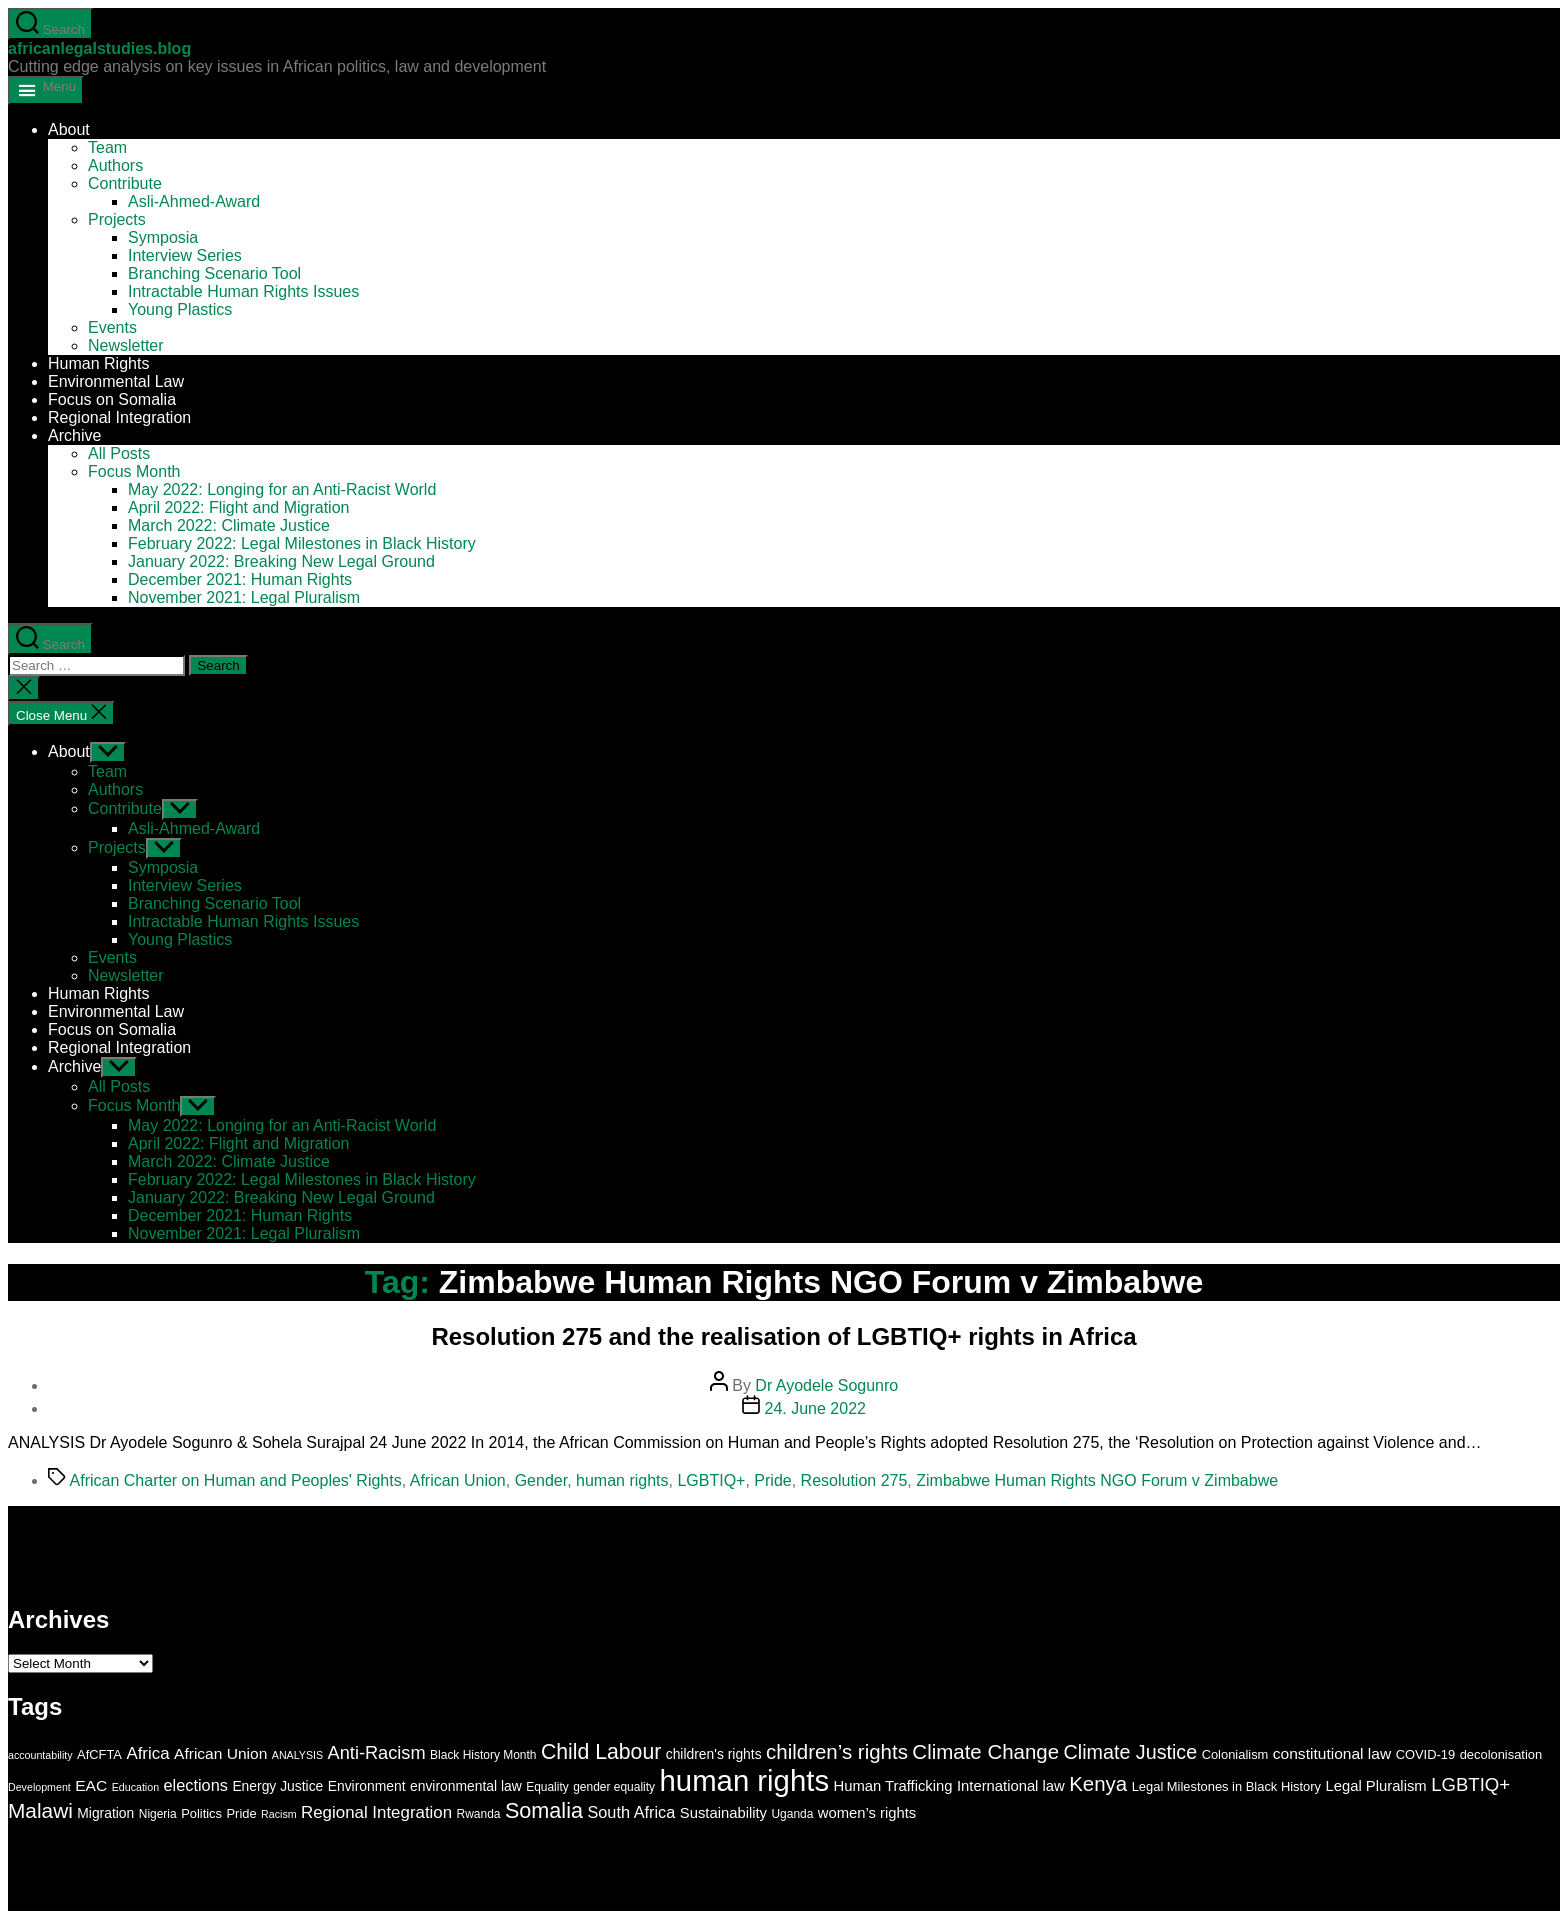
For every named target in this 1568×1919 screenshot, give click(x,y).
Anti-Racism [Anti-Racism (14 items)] (377, 1753)
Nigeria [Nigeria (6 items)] (158, 1814)
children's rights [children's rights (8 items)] (714, 1754)
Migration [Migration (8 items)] (105, 1813)
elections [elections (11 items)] (196, 1785)
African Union (458, 1480)
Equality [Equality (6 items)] (547, 1787)
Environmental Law (116, 381)
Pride (772, 1480)
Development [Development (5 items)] (39, 1787)
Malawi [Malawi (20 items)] (40, 1810)
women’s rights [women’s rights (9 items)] (867, 1813)
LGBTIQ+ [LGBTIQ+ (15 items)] (1470, 1784)
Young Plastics (180, 309)
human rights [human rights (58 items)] (745, 1780)
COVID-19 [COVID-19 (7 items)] (1426, 1754)
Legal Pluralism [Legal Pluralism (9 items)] (1376, 1786)
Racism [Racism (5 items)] (279, 1814)
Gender (541, 1480)
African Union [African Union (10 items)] (220, 1753)
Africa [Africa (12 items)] (147, 1753)
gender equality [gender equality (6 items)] (614, 1787)
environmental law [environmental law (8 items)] (466, 1786)
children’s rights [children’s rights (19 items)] (837, 1751)
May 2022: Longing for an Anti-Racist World (282, 489)
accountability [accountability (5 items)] (40, 1755)
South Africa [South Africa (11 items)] (631, 1812)
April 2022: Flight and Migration (238, 507)
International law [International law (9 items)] (1011, 1786)
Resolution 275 (854, 1480)
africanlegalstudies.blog (99, 48)
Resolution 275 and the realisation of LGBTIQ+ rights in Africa (783, 1336)
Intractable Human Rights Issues (243, 291)
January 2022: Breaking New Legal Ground (281, 561)
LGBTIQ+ (711, 1480)
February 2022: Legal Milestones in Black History (302, 543)
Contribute (125, 183)
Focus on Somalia (112, 399)
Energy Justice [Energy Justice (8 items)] (277, 1786)
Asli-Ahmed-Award (194, 201)
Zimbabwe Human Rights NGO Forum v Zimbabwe (1097, 1480)
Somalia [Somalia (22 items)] (544, 1810)
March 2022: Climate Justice (229, 525)
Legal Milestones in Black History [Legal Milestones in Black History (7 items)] (1226, 1786)
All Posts (119, 453)
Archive (74, 435)
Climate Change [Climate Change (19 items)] (985, 1751)
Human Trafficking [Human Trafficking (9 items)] (893, 1786)
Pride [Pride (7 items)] (241, 1813)
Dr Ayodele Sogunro (826, 1385)
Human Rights (98, 363)
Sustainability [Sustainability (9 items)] (723, 1813)
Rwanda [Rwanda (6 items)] (479, 1814)
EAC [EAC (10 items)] (91, 1785)
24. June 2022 (815, 1408)
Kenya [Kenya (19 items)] (1098, 1783)
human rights (622, 1480)
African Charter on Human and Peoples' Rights (236, 1480)
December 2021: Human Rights (240, 579)
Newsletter (126, 345)
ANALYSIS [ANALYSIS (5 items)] (297, 1755)
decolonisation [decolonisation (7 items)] (1501, 1754)
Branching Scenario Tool (214, 273)
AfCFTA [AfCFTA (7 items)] (99, 1754)
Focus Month (134, 471)
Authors (115, 165)
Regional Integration (119, 417)
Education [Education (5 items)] (135, 1787)
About (69, 129)
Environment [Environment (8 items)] (367, 1786)
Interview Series (185, 255)
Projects (117, 219)
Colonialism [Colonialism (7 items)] (1235, 1754)
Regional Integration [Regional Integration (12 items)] (376, 1812)
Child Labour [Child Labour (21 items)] (601, 1751)
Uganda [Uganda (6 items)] (792, 1814)
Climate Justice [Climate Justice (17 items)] (1131, 1752)
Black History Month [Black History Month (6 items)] (483, 1755)
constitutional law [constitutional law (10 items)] (1332, 1753)
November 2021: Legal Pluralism (244, 597)
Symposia (163, 237)
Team (107, 147)
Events (112, 327)
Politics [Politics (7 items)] (201, 1813)
